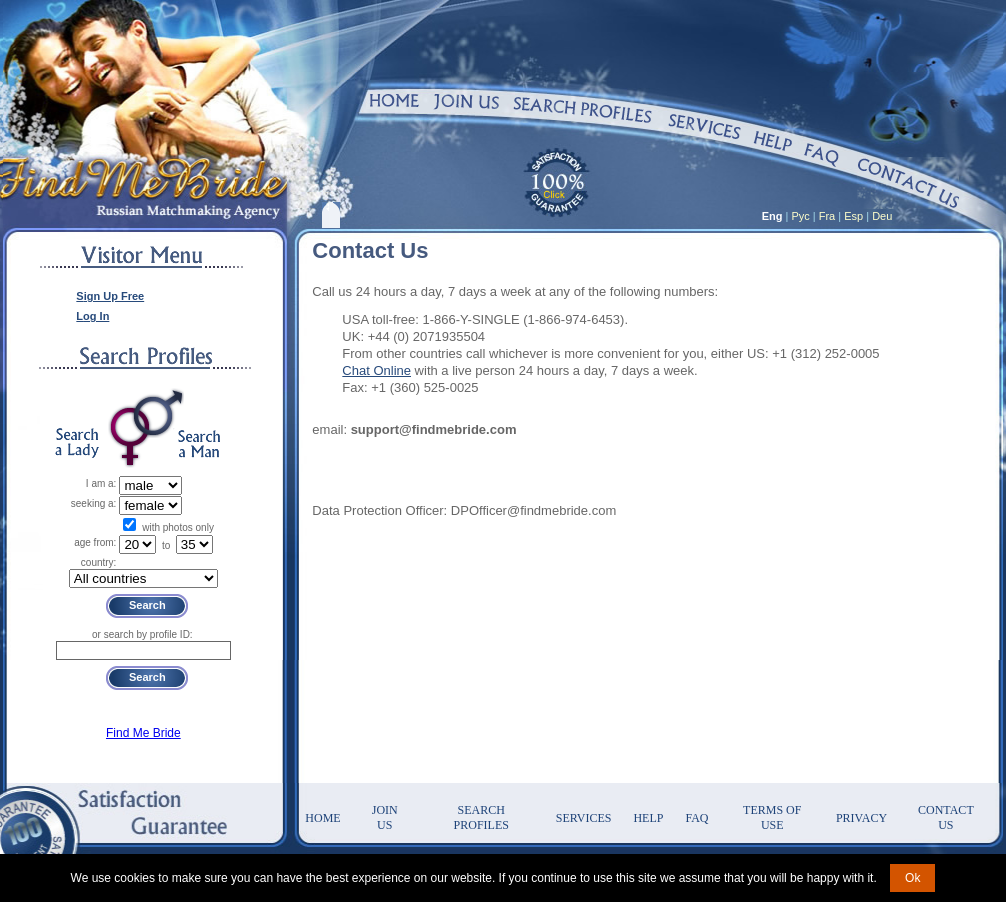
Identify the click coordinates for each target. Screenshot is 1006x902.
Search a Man (199, 443)
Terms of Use (772, 817)
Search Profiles (481, 817)
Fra (827, 216)
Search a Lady (77, 443)
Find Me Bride (143, 733)
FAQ (696, 818)
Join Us (385, 817)
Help (648, 818)
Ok (912, 878)
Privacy (861, 818)
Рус (801, 216)
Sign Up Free (110, 296)
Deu (882, 216)
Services (584, 818)
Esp (853, 216)
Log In (92, 316)
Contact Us (946, 817)
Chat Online (376, 370)
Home (322, 818)
